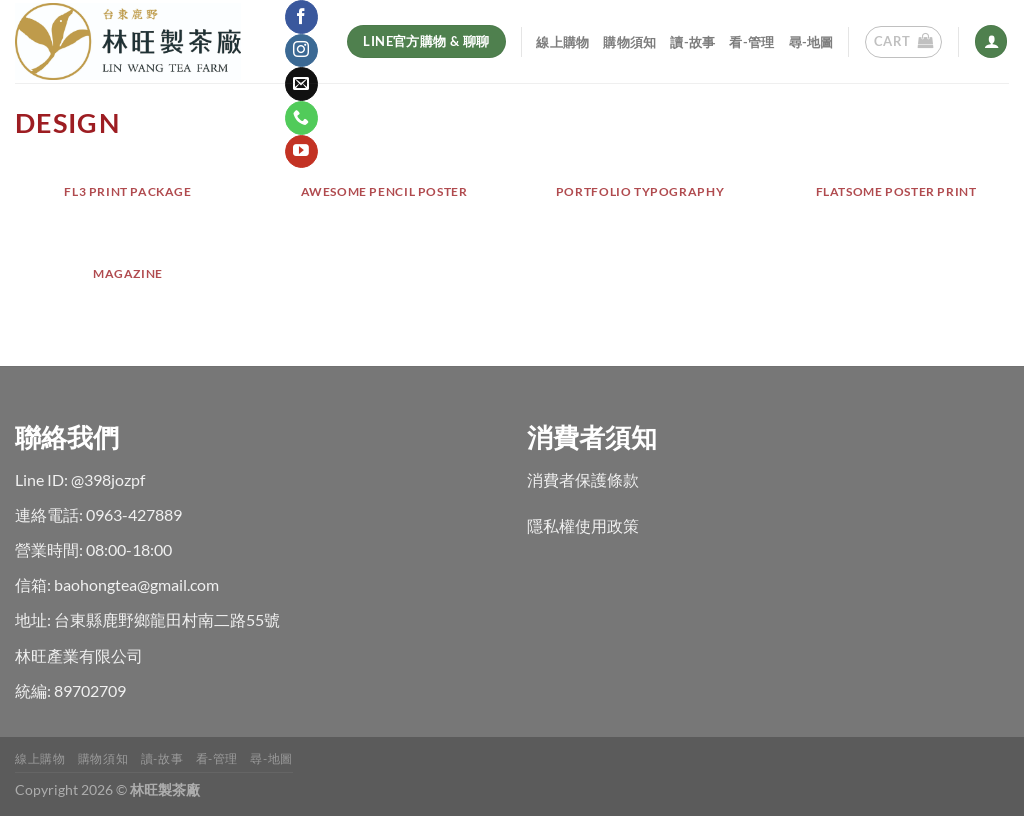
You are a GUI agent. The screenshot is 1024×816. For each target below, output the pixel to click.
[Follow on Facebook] (301, 17)
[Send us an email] (301, 84)
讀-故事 (692, 42)
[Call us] (301, 118)
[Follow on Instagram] (301, 51)
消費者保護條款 (583, 479)
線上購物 (562, 42)
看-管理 (751, 42)
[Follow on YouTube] (301, 152)
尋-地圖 (811, 42)
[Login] (991, 41)
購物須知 (629, 42)
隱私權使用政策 (583, 525)
